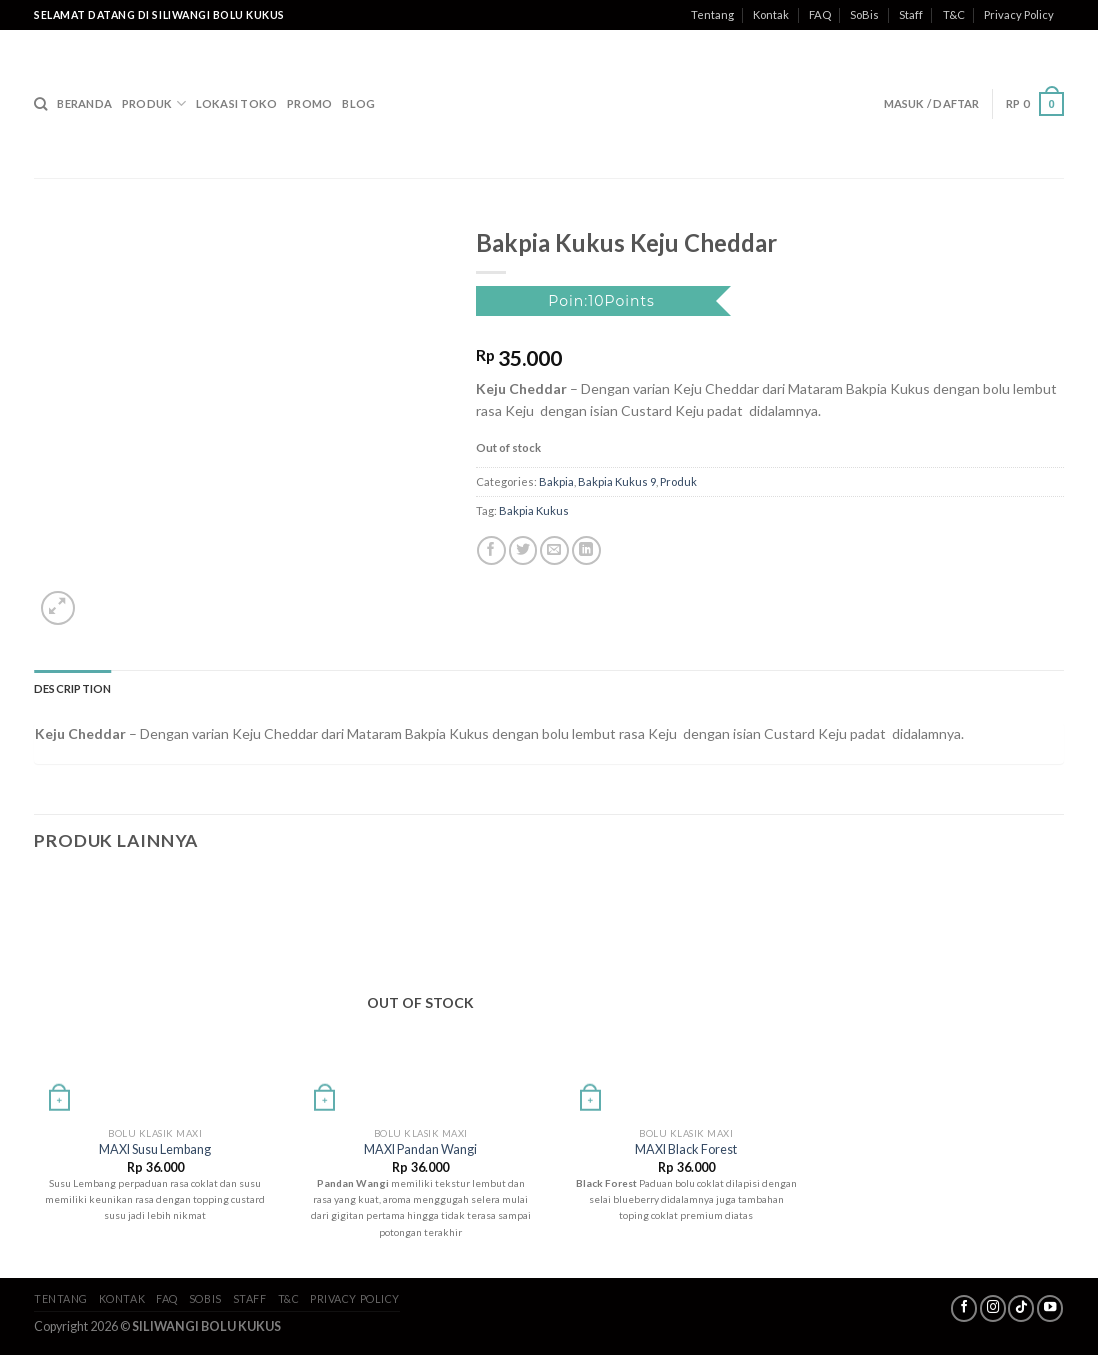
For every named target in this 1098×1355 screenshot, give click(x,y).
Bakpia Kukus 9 (617, 481)
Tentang (712, 14)
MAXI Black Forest (686, 1149)
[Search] (40, 104)
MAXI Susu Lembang (155, 1149)
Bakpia (556, 481)
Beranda (84, 103)
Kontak (771, 14)
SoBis (864, 14)
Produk (154, 103)
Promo (309, 103)
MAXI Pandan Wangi (420, 1149)
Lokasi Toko (236, 103)
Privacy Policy (1019, 14)
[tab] (72, 689)
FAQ (820, 14)
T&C (954, 14)
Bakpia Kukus (534, 510)
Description (72, 688)
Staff (911, 14)
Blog (358, 103)
